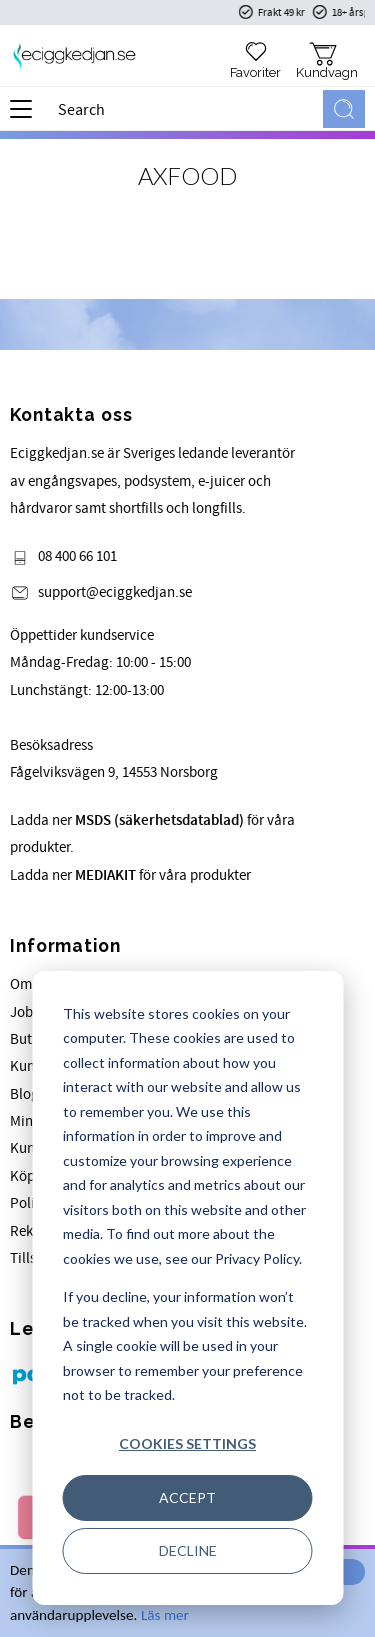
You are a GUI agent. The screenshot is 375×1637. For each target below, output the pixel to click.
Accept (187, 1497)
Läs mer (165, 1615)
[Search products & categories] (186, 109)
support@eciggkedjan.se (115, 592)
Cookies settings (187, 1443)
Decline (188, 1550)
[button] (27, 116)
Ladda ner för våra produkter (130, 875)
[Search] (344, 109)
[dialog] (187, 1288)
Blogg (28, 1094)
